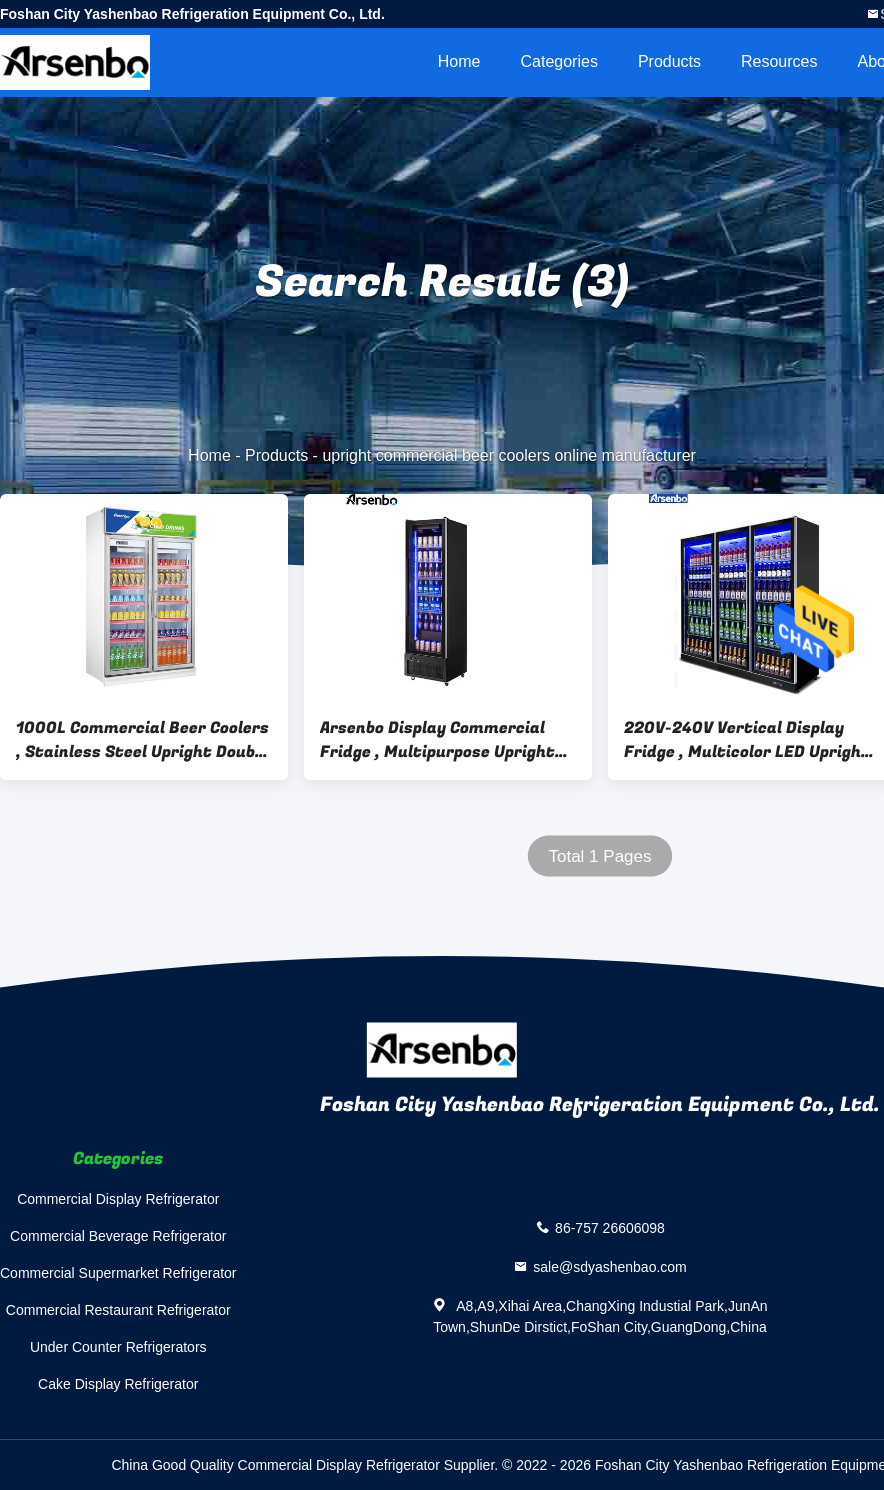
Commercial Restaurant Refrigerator (118, 1310)
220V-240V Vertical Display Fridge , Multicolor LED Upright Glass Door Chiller (747, 740)
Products (669, 61)
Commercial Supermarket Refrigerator (118, 1273)
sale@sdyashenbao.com (610, 1267)
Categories (559, 61)
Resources (779, 61)
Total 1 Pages (599, 856)
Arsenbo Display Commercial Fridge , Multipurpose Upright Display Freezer (437, 740)
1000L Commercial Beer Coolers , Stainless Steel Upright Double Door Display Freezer (142, 740)
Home (459, 61)
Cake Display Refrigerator (118, 1384)
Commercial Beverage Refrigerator (118, 1236)
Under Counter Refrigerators (118, 1347)
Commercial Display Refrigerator (118, 1199)
